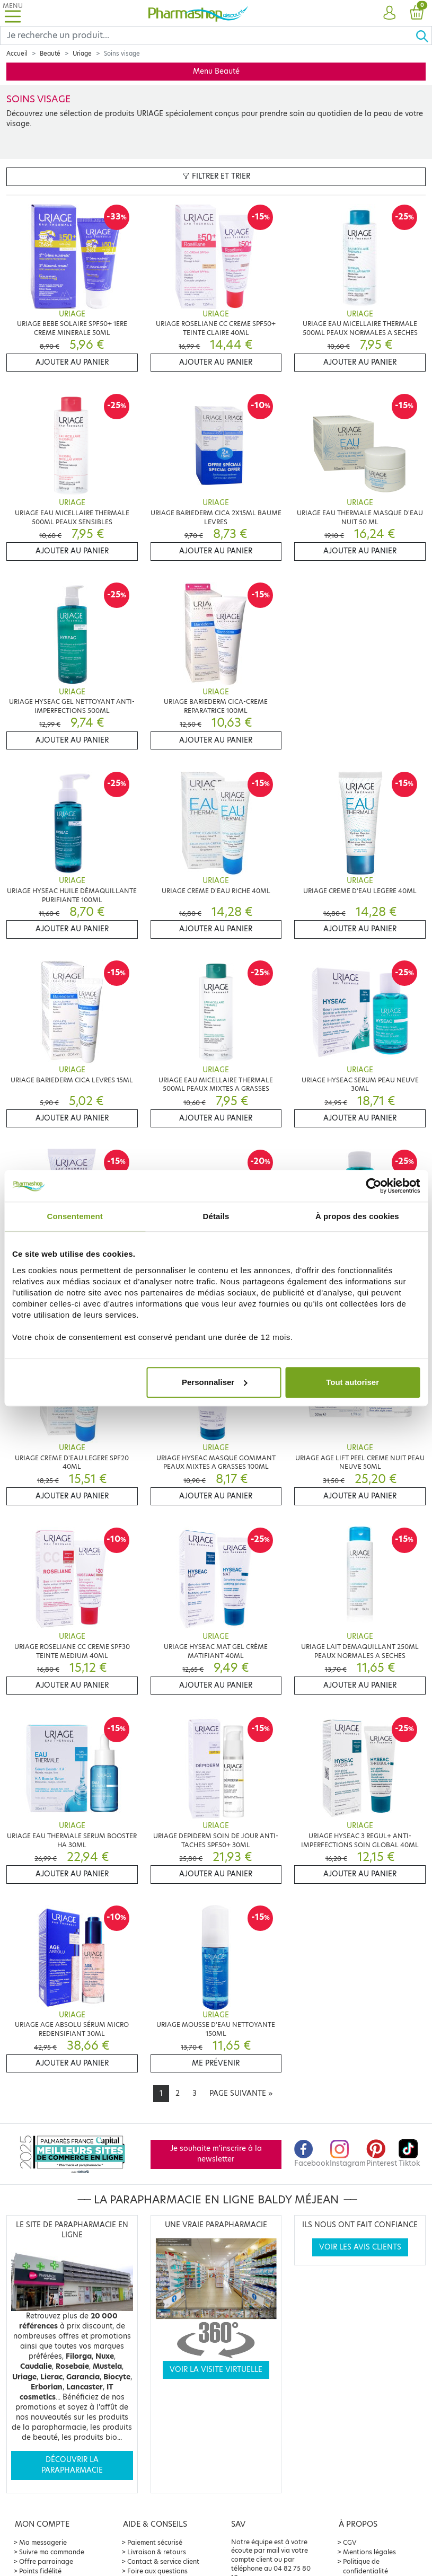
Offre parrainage (46, 2561)
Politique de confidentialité (365, 2566)
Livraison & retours (156, 2551)
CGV (350, 2542)
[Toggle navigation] (12, 13)
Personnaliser (214, 1382)
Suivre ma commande (51, 2551)
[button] (389, 13)
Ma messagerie (43, 2542)
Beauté (50, 53)
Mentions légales (369, 2551)
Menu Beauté (216, 71)
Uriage (82, 53)
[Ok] (423, 35)
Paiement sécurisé (154, 2542)
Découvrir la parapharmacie (72, 2465)
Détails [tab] (216, 1216)
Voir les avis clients (360, 2247)
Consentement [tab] (74, 1216)
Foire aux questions (157, 2570)
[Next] (241, 2093)
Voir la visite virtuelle (216, 2370)
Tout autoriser (352, 1382)
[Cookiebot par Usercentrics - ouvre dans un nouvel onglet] (373, 1186)
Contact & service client (163, 2561)
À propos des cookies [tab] (357, 1216)
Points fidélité (40, 2570)
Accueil (17, 53)
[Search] (208, 35)
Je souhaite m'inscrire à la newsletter (216, 2153)
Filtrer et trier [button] (216, 176)
